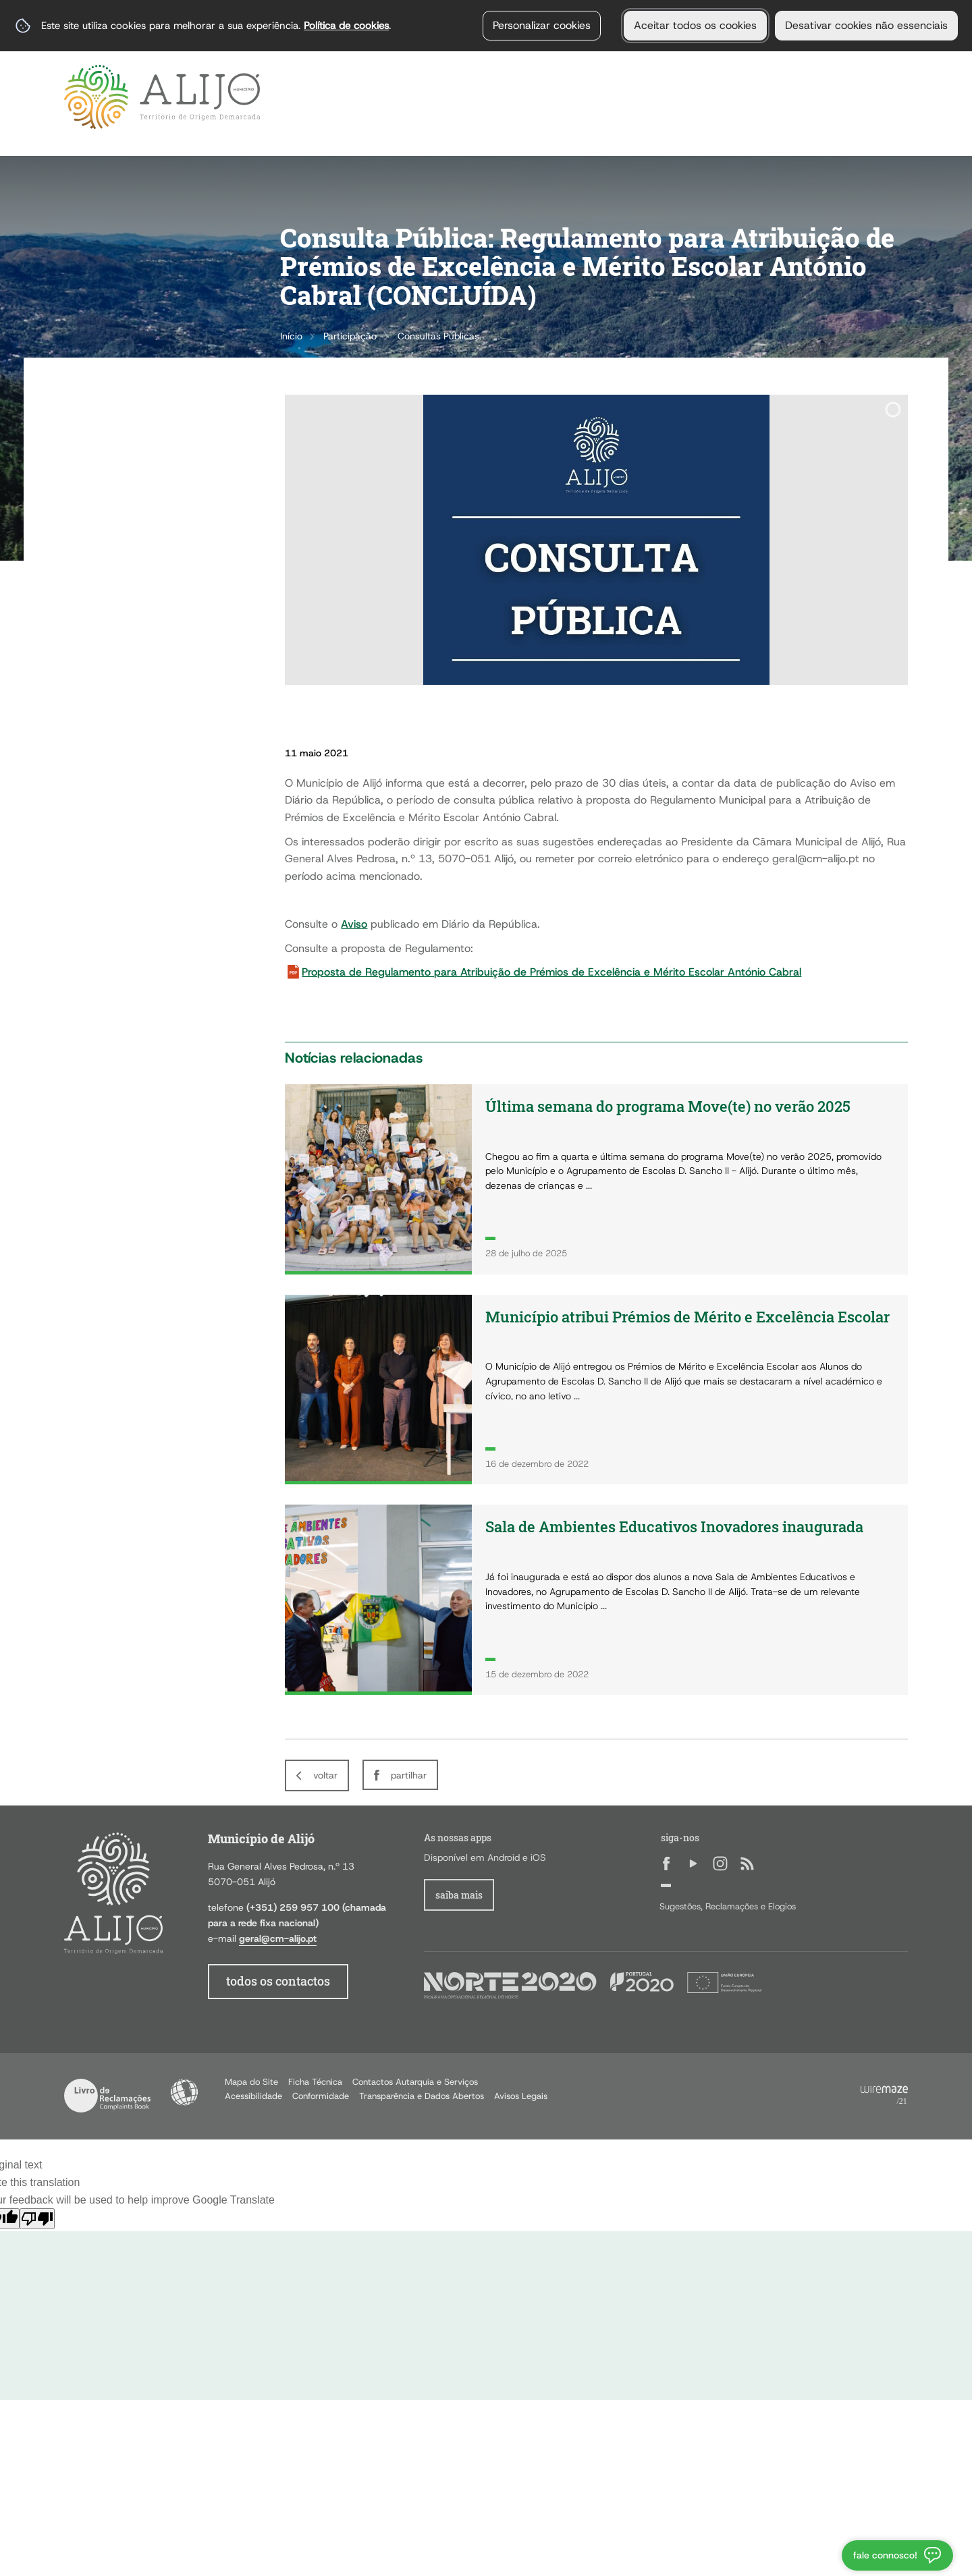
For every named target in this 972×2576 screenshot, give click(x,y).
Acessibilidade (184, 2092)
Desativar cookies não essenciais (866, 25)
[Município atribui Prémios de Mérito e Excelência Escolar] (596, 1390)
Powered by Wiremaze (884, 2095)
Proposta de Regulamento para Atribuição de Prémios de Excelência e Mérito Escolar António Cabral (551, 972)
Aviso (354, 924)
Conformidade (320, 2096)
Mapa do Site (251, 2082)
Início (291, 336)
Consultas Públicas (438, 336)
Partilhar (409, 1775)
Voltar (325, 1775)
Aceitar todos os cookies (695, 25)
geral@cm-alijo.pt (278, 1938)
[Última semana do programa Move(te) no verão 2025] (596, 1179)
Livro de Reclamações (107, 2095)
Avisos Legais (520, 2096)
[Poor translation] (37, 2218)
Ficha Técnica (315, 2082)
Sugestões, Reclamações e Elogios (727, 1906)
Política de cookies (346, 25)
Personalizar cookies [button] (542, 25)
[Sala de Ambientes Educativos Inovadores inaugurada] (596, 1600)
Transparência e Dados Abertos (421, 2096)
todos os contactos (278, 1981)
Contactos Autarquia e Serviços (415, 2082)
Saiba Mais (459, 1894)
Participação (350, 336)
